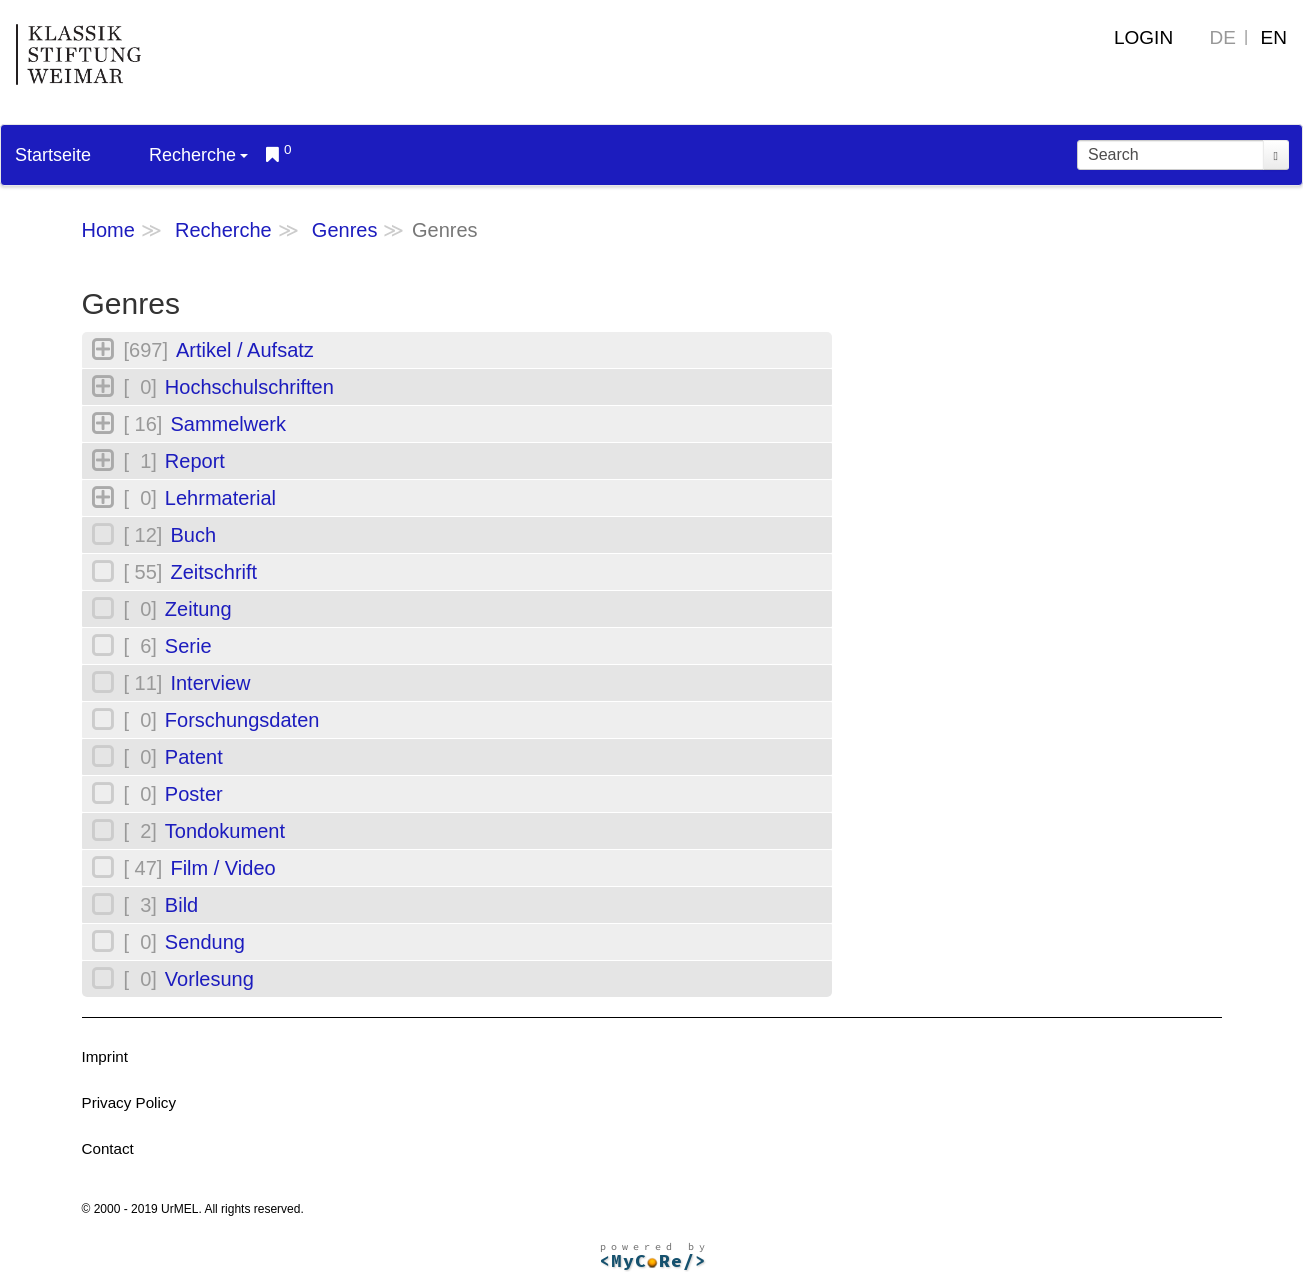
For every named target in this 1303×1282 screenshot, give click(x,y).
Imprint (105, 1056)
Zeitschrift (213, 572)
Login (1143, 37)
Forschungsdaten (242, 720)
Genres (345, 230)
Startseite (53, 155)
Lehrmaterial (220, 498)
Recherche (198, 155)
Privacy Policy (129, 1102)
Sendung (205, 942)
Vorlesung (209, 979)
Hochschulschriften (249, 387)
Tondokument (225, 831)
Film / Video (222, 868)
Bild (181, 905)
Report (195, 461)
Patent (194, 757)
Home (108, 230)
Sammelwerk (228, 424)
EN (1274, 37)
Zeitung (198, 609)
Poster (194, 794)
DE (1223, 37)
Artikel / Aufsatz (245, 350)
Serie (188, 646)
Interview (210, 683)
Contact (108, 1148)
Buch (193, 535)
